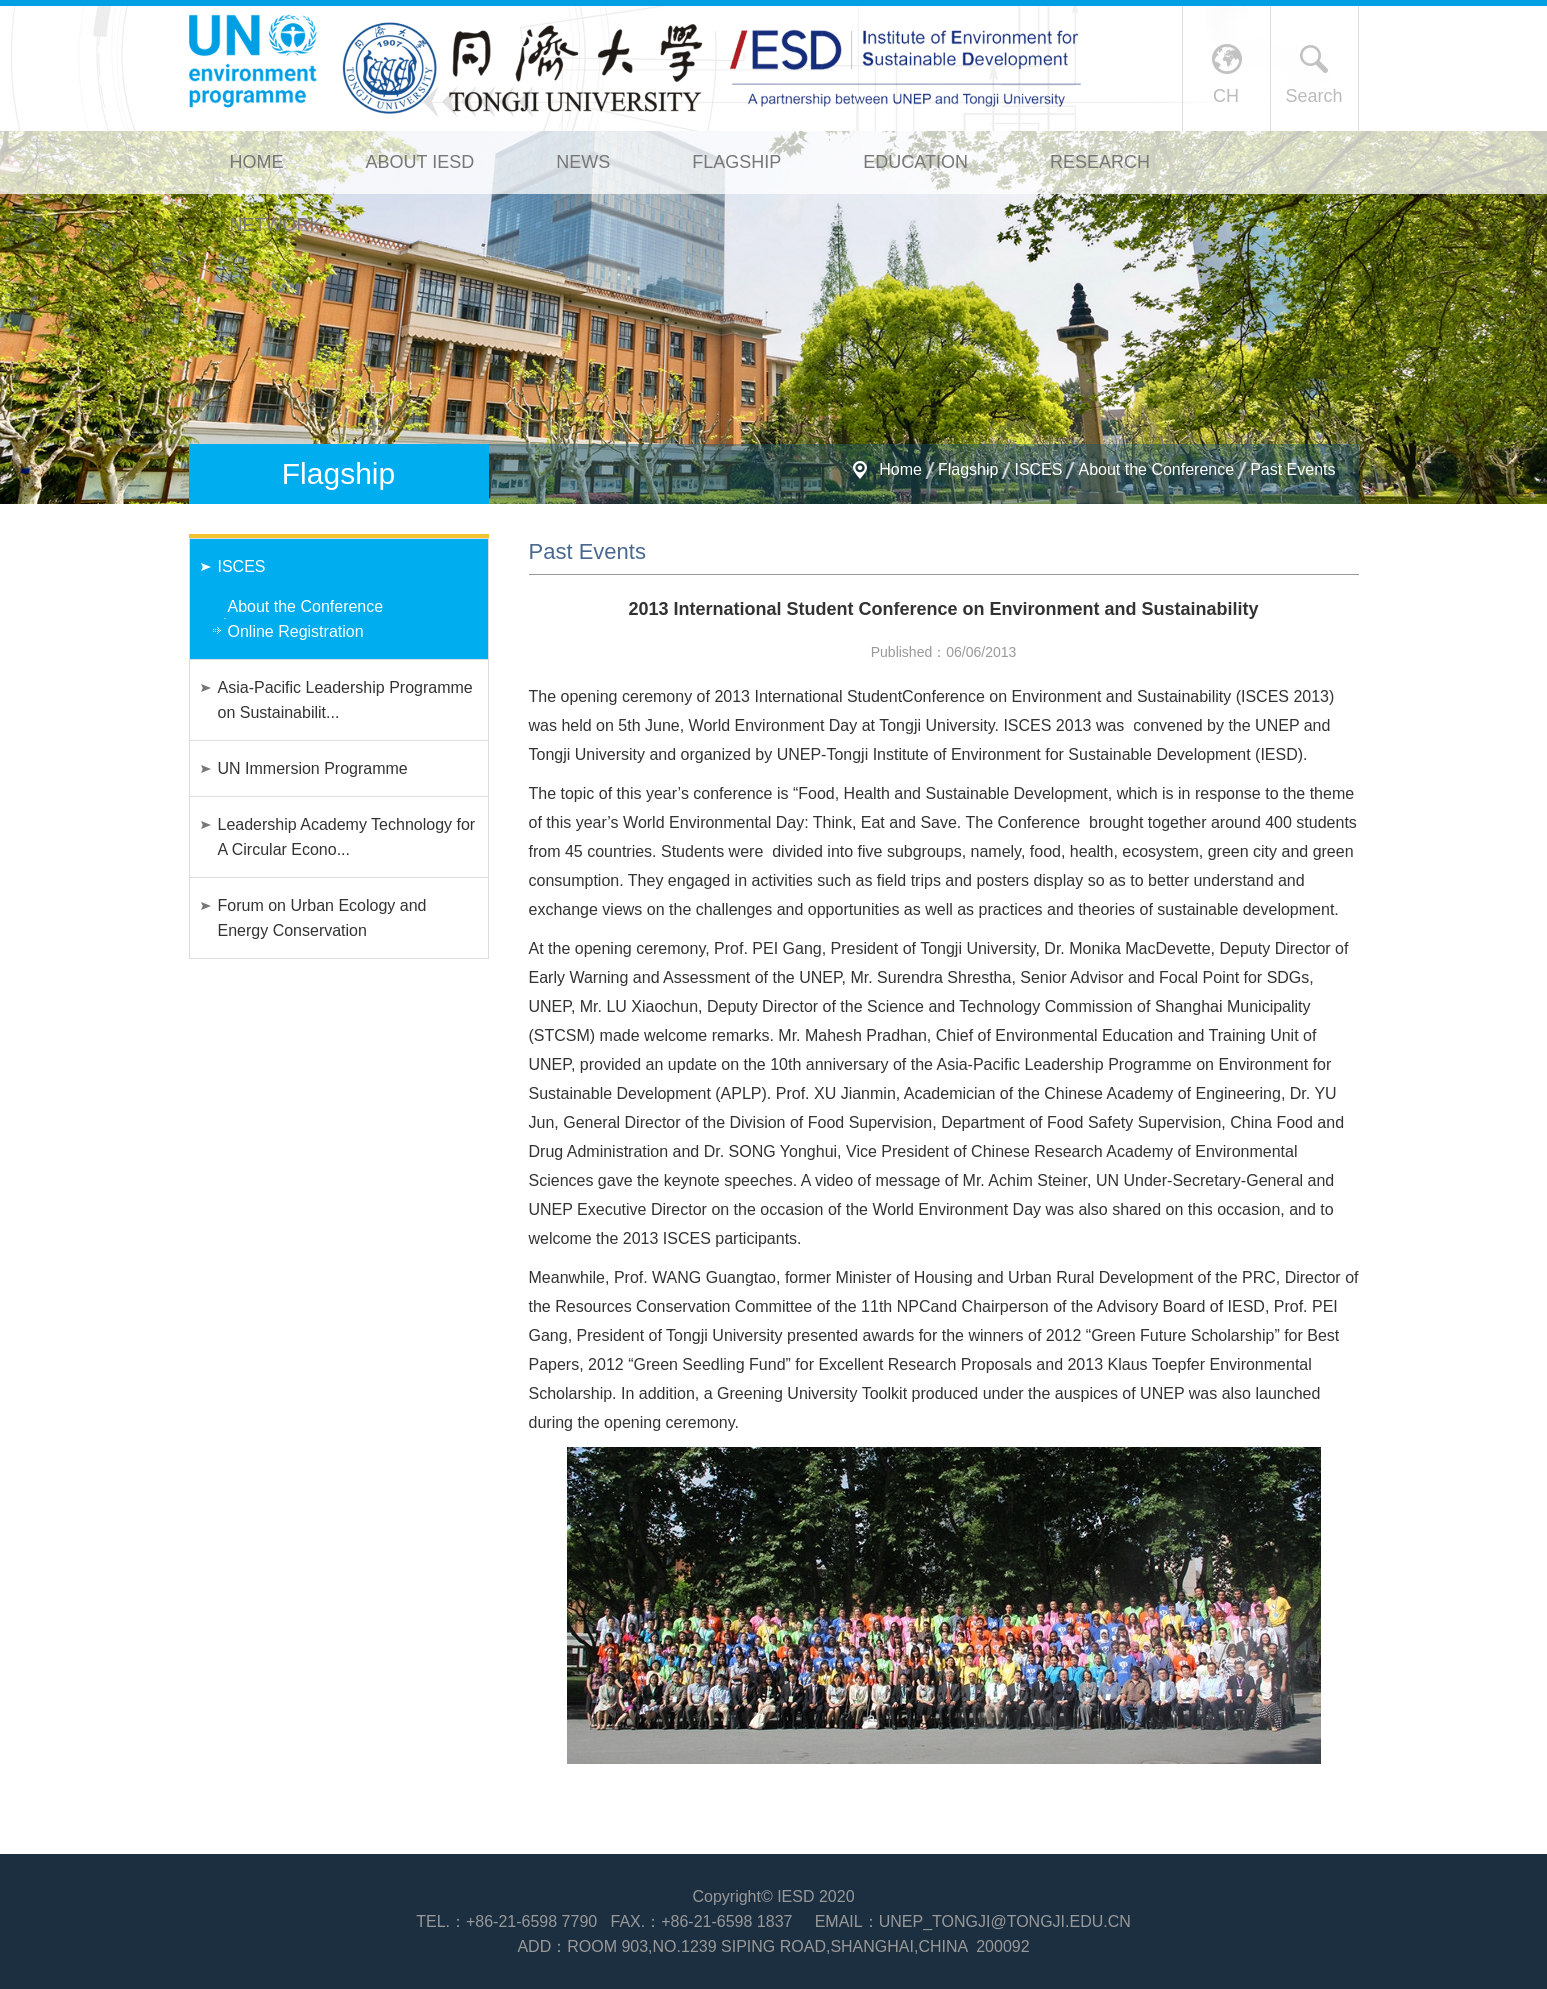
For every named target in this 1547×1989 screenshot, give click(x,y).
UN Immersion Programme (313, 768)
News (583, 162)
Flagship (736, 162)
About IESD (420, 162)
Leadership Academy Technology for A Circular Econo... (347, 837)
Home (257, 162)
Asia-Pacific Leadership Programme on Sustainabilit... (345, 700)
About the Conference (1156, 469)
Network (276, 225)
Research (1100, 162)
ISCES (1038, 469)
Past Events (1292, 469)
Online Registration (296, 631)
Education (915, 162)
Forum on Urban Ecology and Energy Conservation (322, 918)
